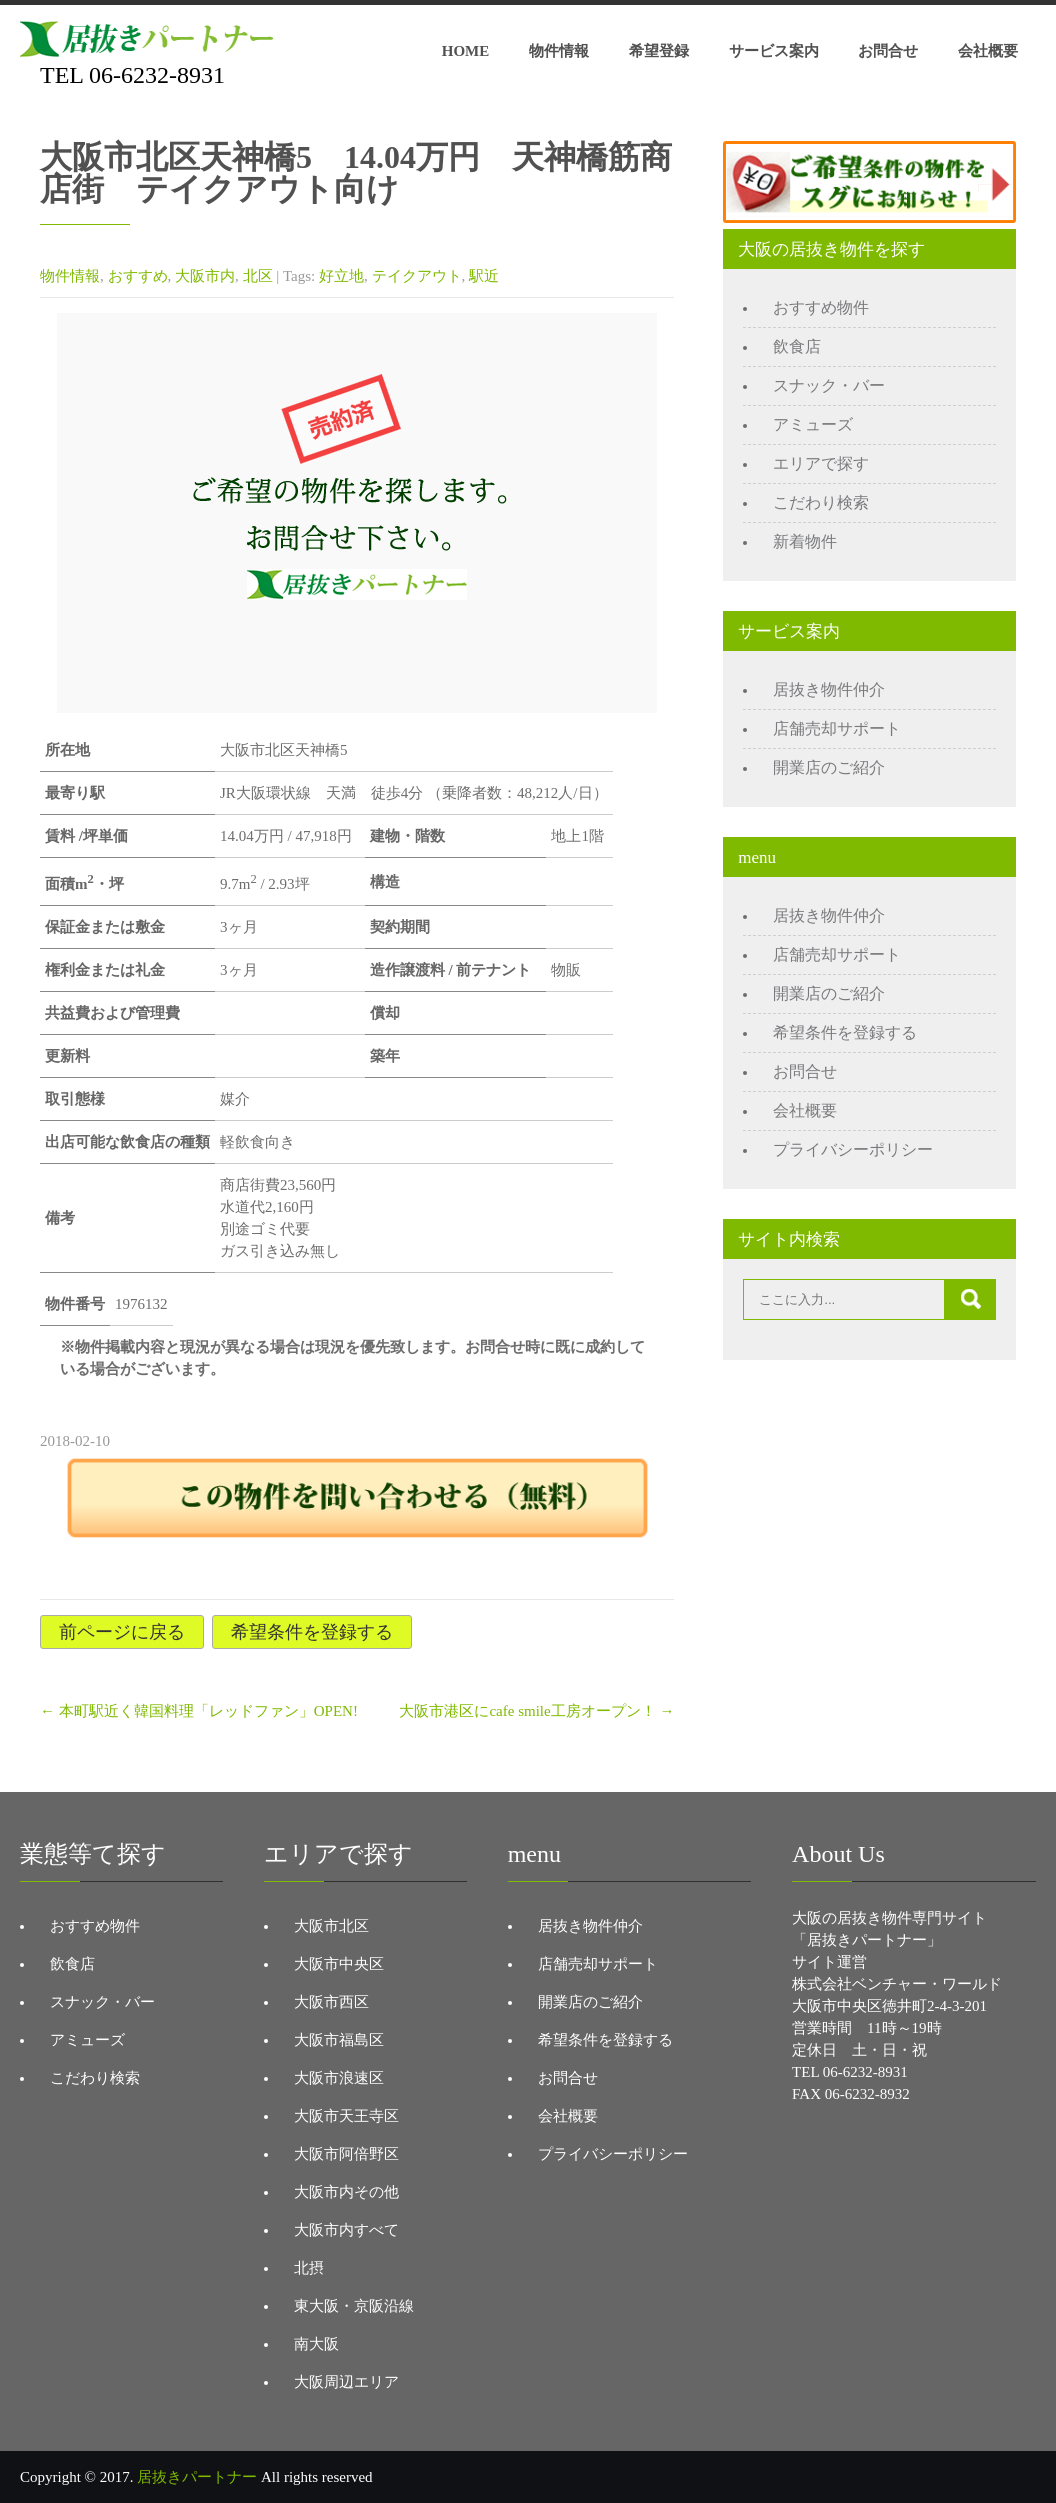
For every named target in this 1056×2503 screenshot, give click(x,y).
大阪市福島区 (339, 2040)
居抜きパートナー (197, 2477)
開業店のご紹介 (829, 767)
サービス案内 (774, 51)
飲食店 (797, 346)
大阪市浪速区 (339, 2078)
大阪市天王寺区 (346, 2116)
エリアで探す (821, 463)
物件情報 (559, 51)
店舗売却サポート (837, 728)
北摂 (309, 2268)
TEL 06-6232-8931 (132, 75)
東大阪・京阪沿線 (354, 2306)
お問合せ (888, 51)
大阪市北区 (331, 1926)
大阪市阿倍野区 (346, 2154)
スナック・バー (829, 385)
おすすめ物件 (821, 307)
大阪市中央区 (339, 1964)
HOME (466, 51)
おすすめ (138, 276)
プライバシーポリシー (853, 1149)
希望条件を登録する (312, 1632)
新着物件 (805, 541)
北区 (258, 276)
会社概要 (988, 51)
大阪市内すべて (346, 2230)
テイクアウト (417, 276)
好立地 (341, 276)
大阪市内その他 (346, 2192)
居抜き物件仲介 (829, 689)
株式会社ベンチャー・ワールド (897, 1984)
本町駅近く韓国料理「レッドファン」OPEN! (199, 1711)
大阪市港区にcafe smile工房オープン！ (536, 1711)
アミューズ (813, 424)
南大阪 (316, 2344)
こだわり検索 (821, 502)
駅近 (484, 276)
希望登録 (659, 51)
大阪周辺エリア (346, 2382)
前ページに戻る (122, 1632)
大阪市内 (205, 276)
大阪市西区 (331, 2002)
